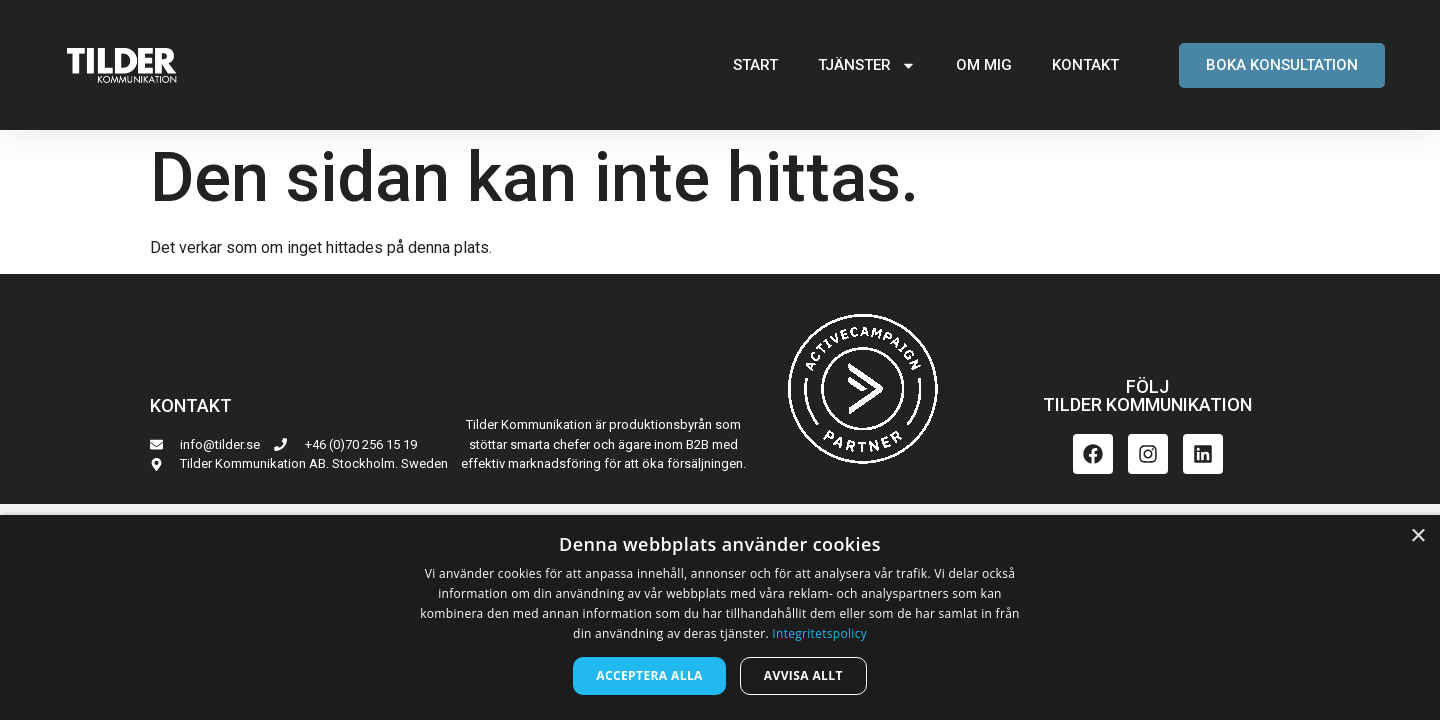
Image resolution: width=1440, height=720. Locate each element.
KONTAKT (1085, 65)
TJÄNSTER (867, 65)
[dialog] (720, 617)
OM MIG (984, 65)
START (755, 65)
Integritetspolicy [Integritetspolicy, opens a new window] (819, 633)
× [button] (1417, 536)
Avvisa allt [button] (803, 675)
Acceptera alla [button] (649, 675)
